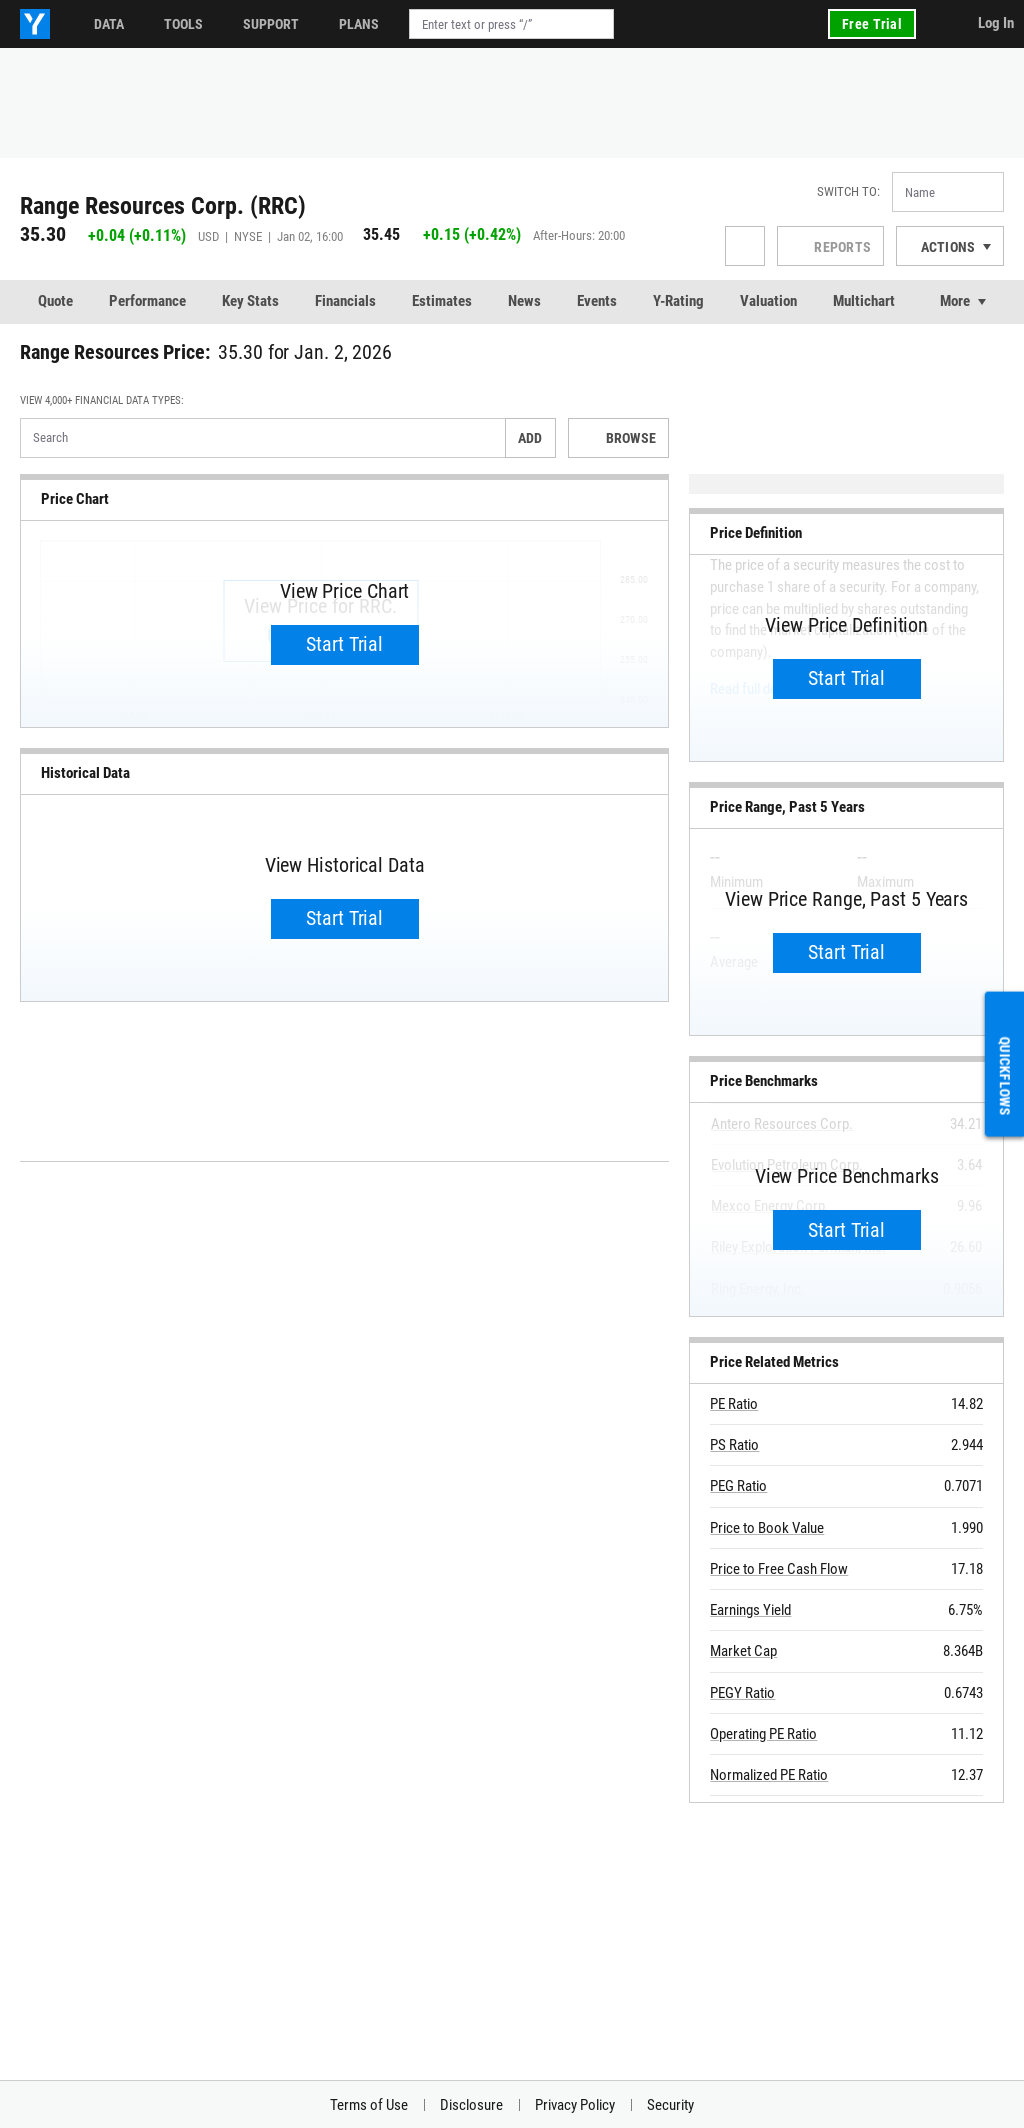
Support (271, 24)
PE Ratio (734, 1404)
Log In (996, 23)
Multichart (864, 301)
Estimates (442, 301)
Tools (183, 24)
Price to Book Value (767, 1528)
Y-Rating (678, 301)
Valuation (768, 301)
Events (597, 301)
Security (670, 2105)
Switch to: (848, 191)
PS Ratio (734, 1445)
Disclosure (471, 2105)
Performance (147, 301)
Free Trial (872, 24)
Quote (55, 301)
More (955, 301)
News (524, 301)
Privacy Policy (575, 2105)
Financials (345, 301)
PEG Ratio (738, 1486)
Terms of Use (369, 2105)
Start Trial (344, 644)
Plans (359, 24)
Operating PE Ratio (763, 1734)
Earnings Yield (750, 1610)
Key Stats (250, 301)
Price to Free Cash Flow (779, 1569)
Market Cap (743, 1651)
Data (109, 24)
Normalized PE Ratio (769, 1775)
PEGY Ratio (742, 1693)
